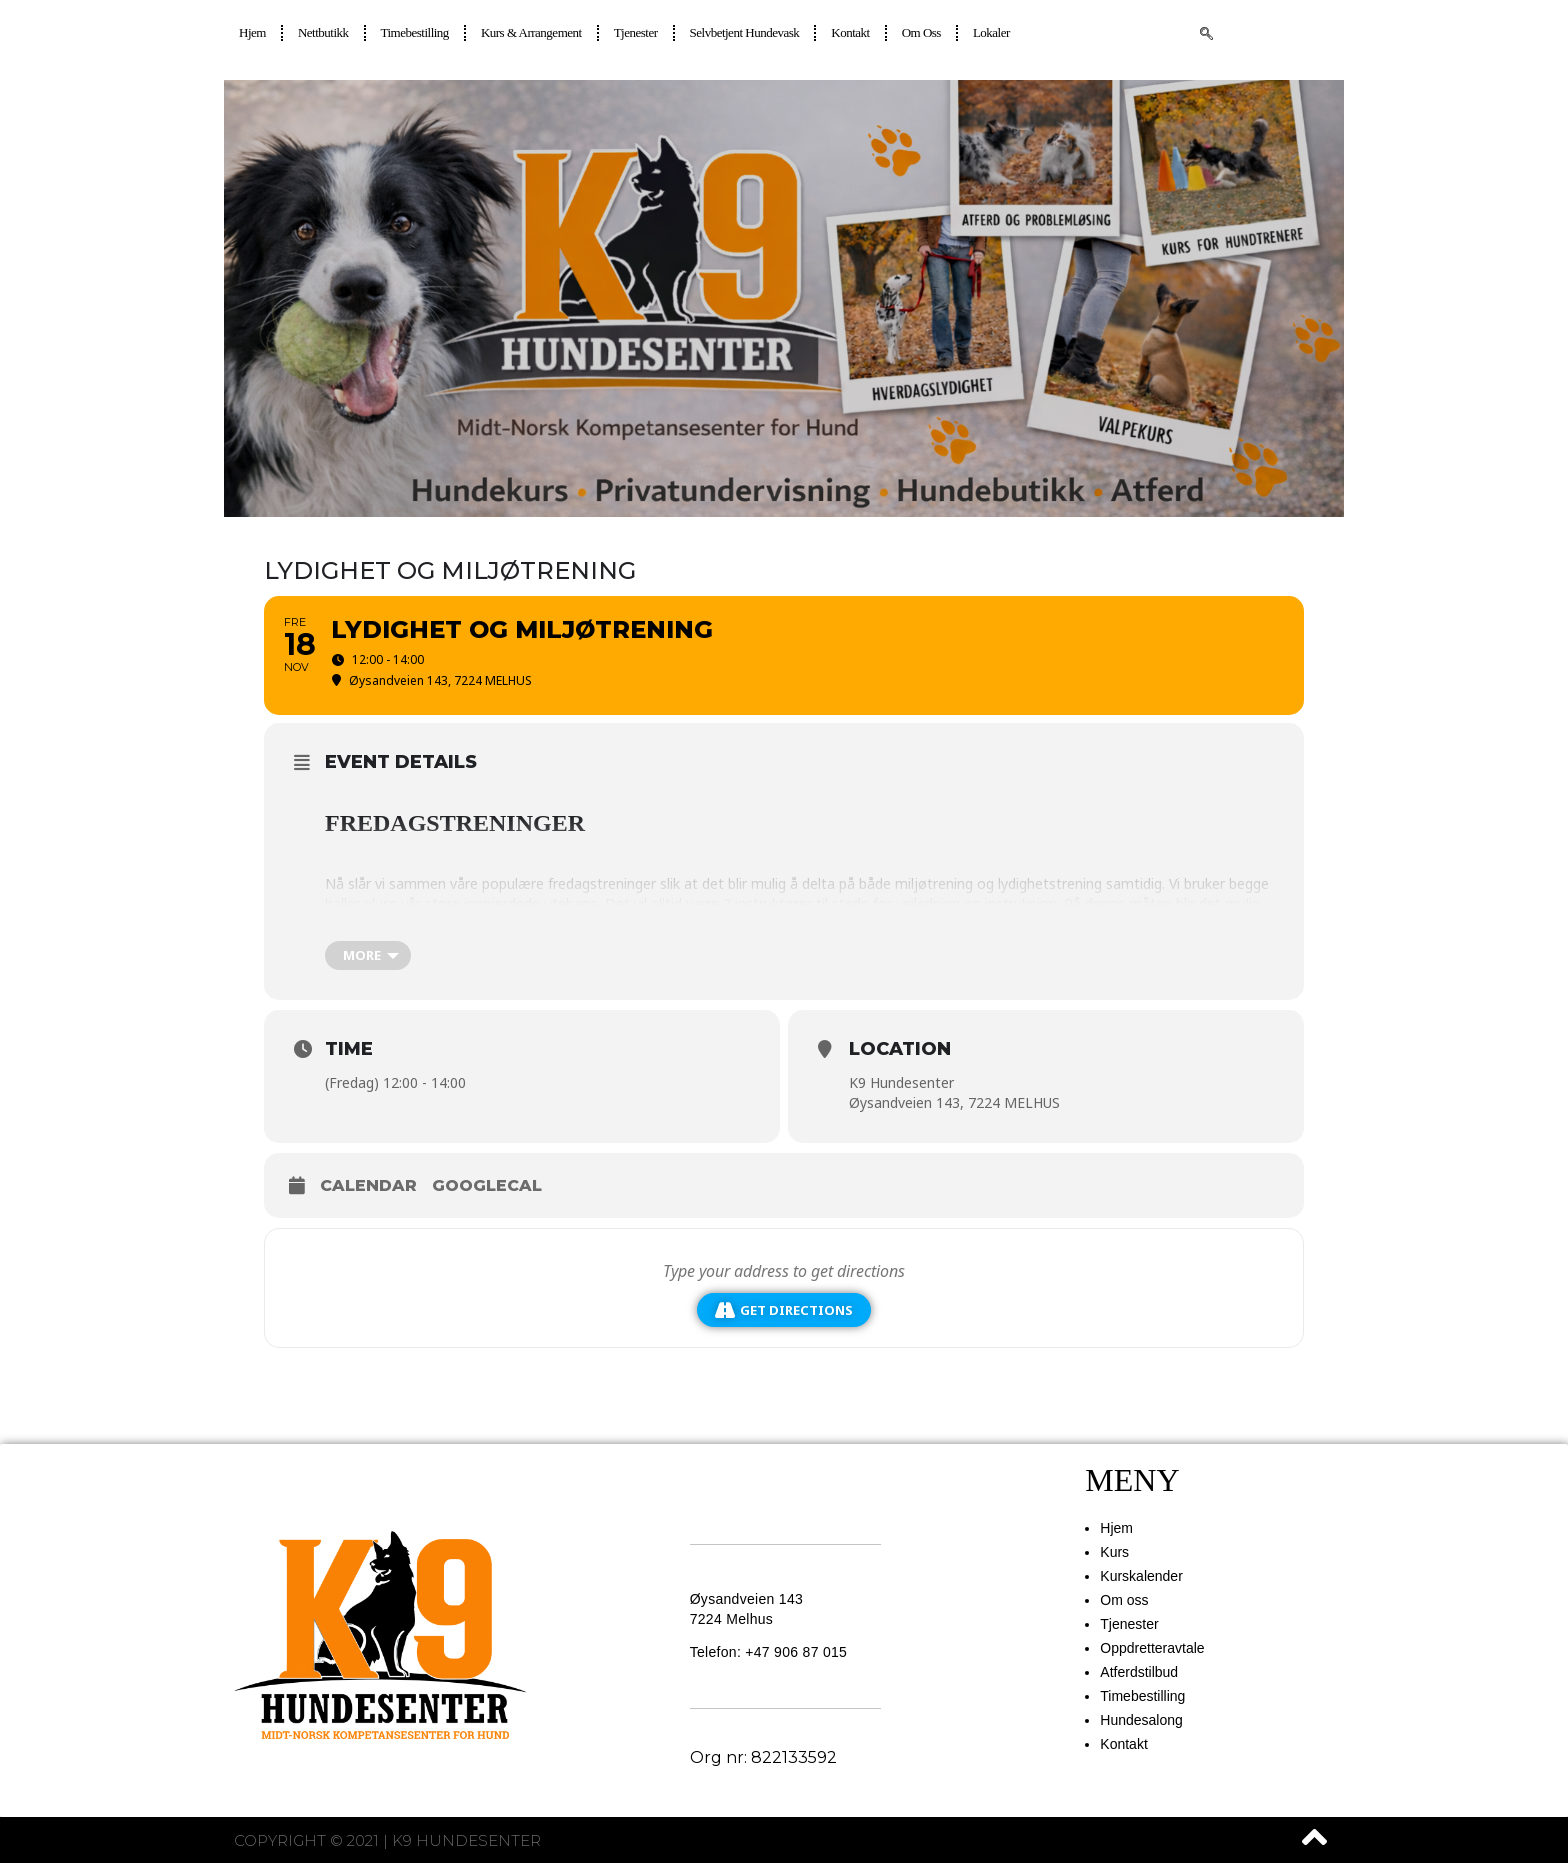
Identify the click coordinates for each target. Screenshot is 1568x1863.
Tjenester (636, 32)
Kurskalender (1141, 1576)
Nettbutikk (323, 32)
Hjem (252, 32)
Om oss (921, 32)
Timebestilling (415, 32)
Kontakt (850, 32)
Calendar (368, 1185)
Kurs (1114, 1552)
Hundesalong (1141, 1720)
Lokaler (991, 32)
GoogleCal (487, 1185)
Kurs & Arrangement (531, 32)
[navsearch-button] (1207, 35)
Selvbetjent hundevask (745, 32)
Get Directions (784, 1310)
